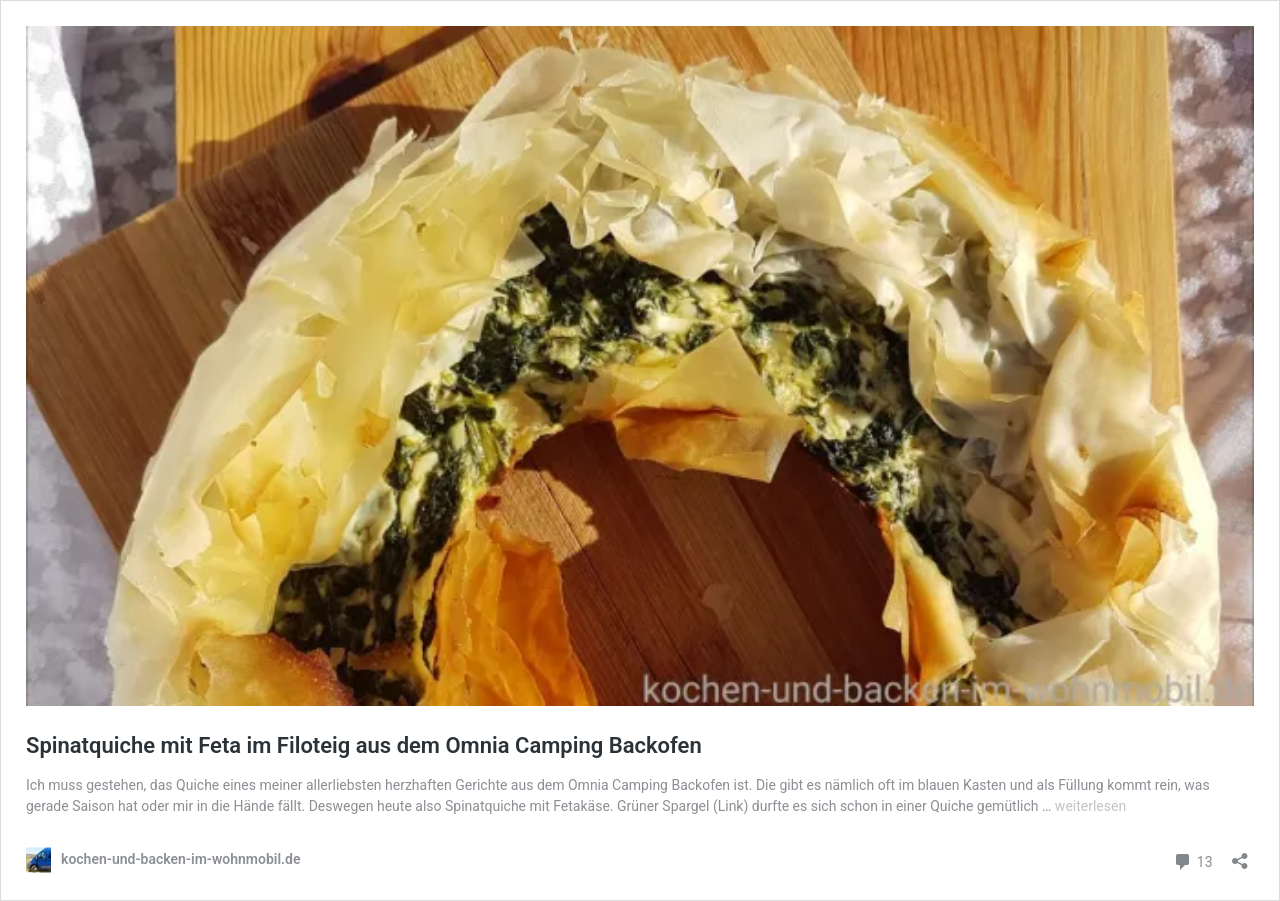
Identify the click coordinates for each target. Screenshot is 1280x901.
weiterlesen (1090, 806)
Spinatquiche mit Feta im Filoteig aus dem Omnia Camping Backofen (364, 745)
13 (1192, 859)
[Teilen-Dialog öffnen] (1240, 854)
